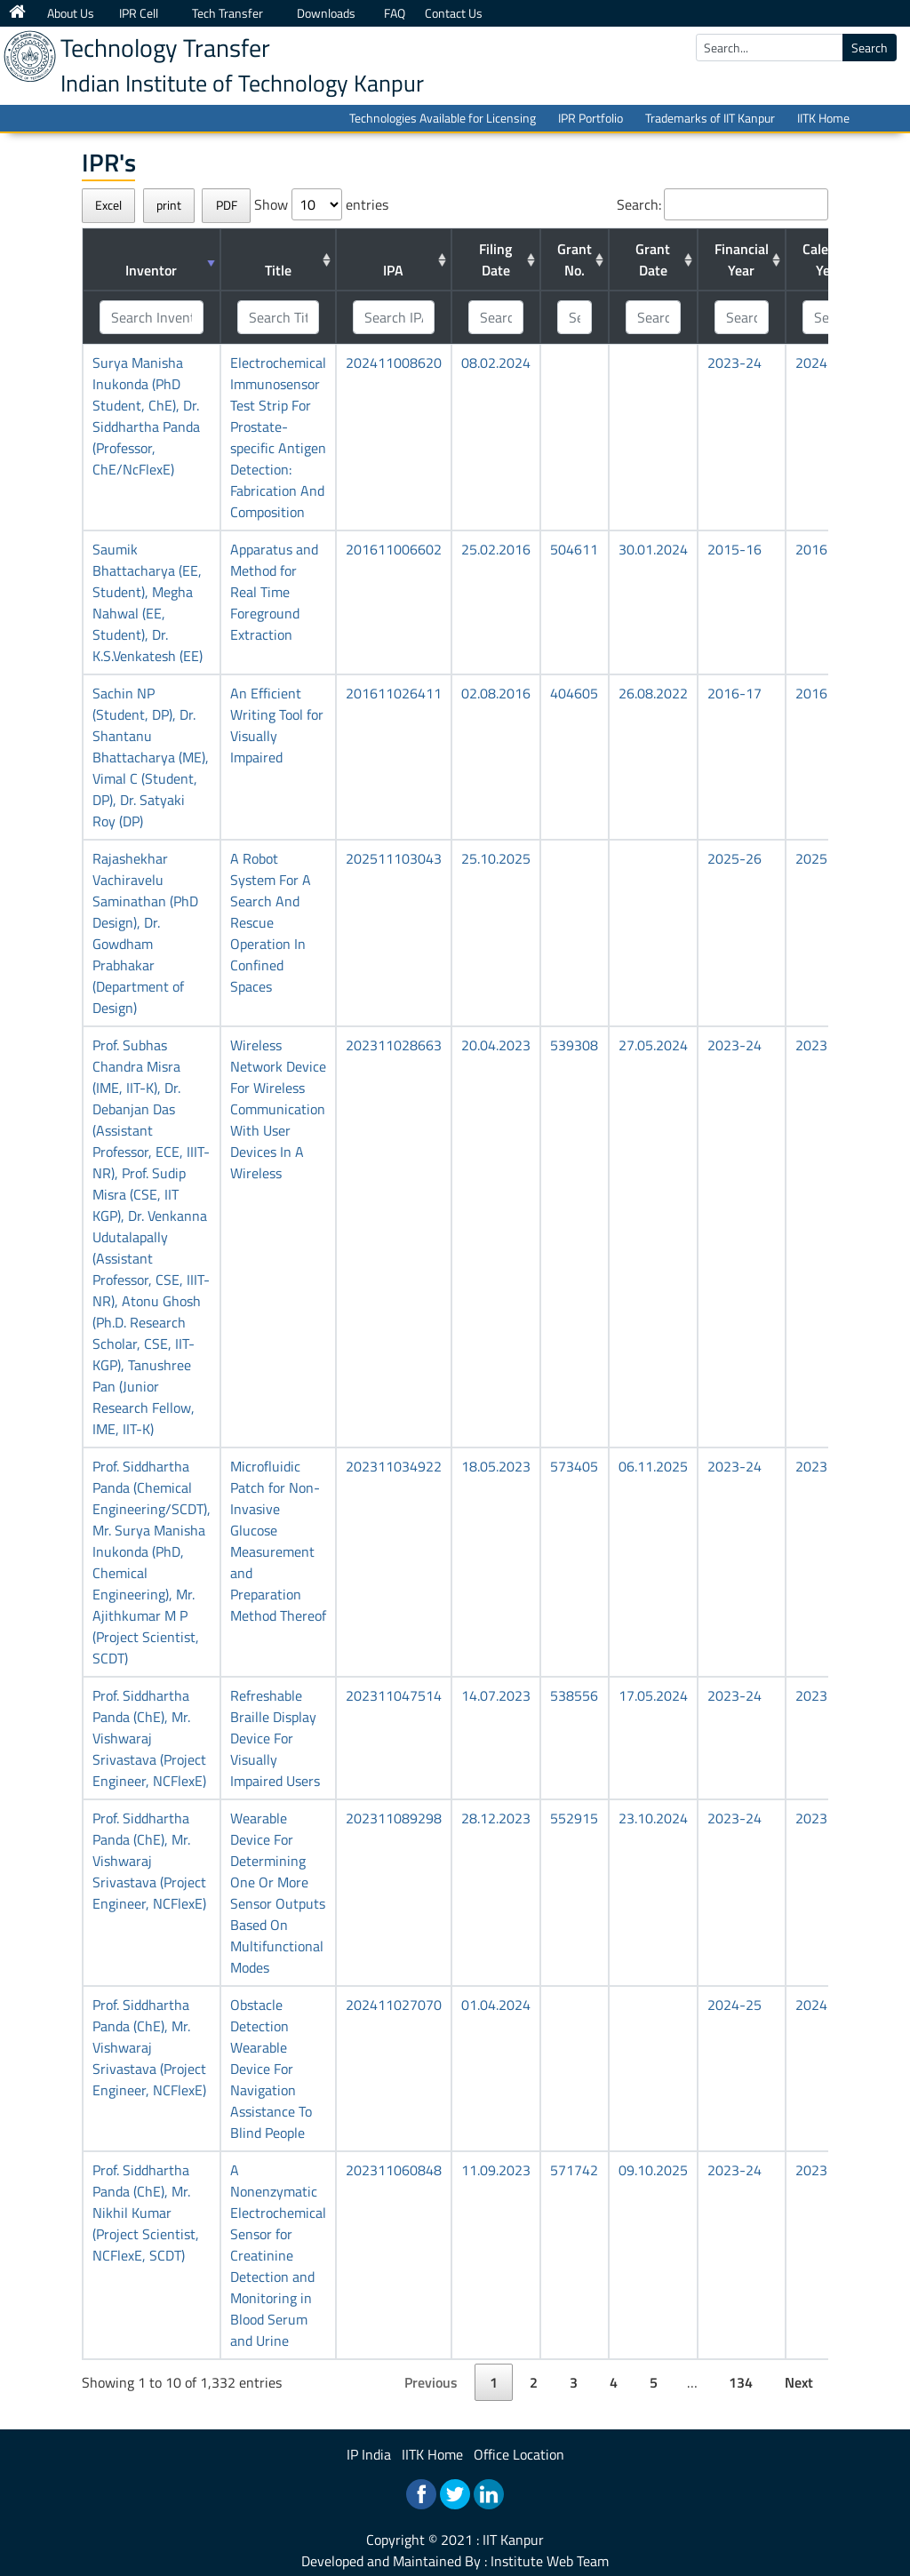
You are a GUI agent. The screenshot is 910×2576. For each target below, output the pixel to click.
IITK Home (823, 117)
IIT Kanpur (513, 2539)
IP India (369, 2454)
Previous (431, 2382)
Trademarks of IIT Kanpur (710, 117)
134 (741, 2382)
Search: (722, 204)
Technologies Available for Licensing (442, 117)
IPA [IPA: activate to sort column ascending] (393, 270)
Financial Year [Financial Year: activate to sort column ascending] (741, 259)
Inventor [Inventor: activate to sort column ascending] (151, 270)
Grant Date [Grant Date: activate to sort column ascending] (652, 259)
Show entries (321, 204)
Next (799, 2382)
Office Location (519, 2454)
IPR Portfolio (590, 117)
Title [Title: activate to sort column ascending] (278, 270)
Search (869, 47)
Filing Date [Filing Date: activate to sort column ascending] (495, 259)
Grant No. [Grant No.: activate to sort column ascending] (574, 259)
